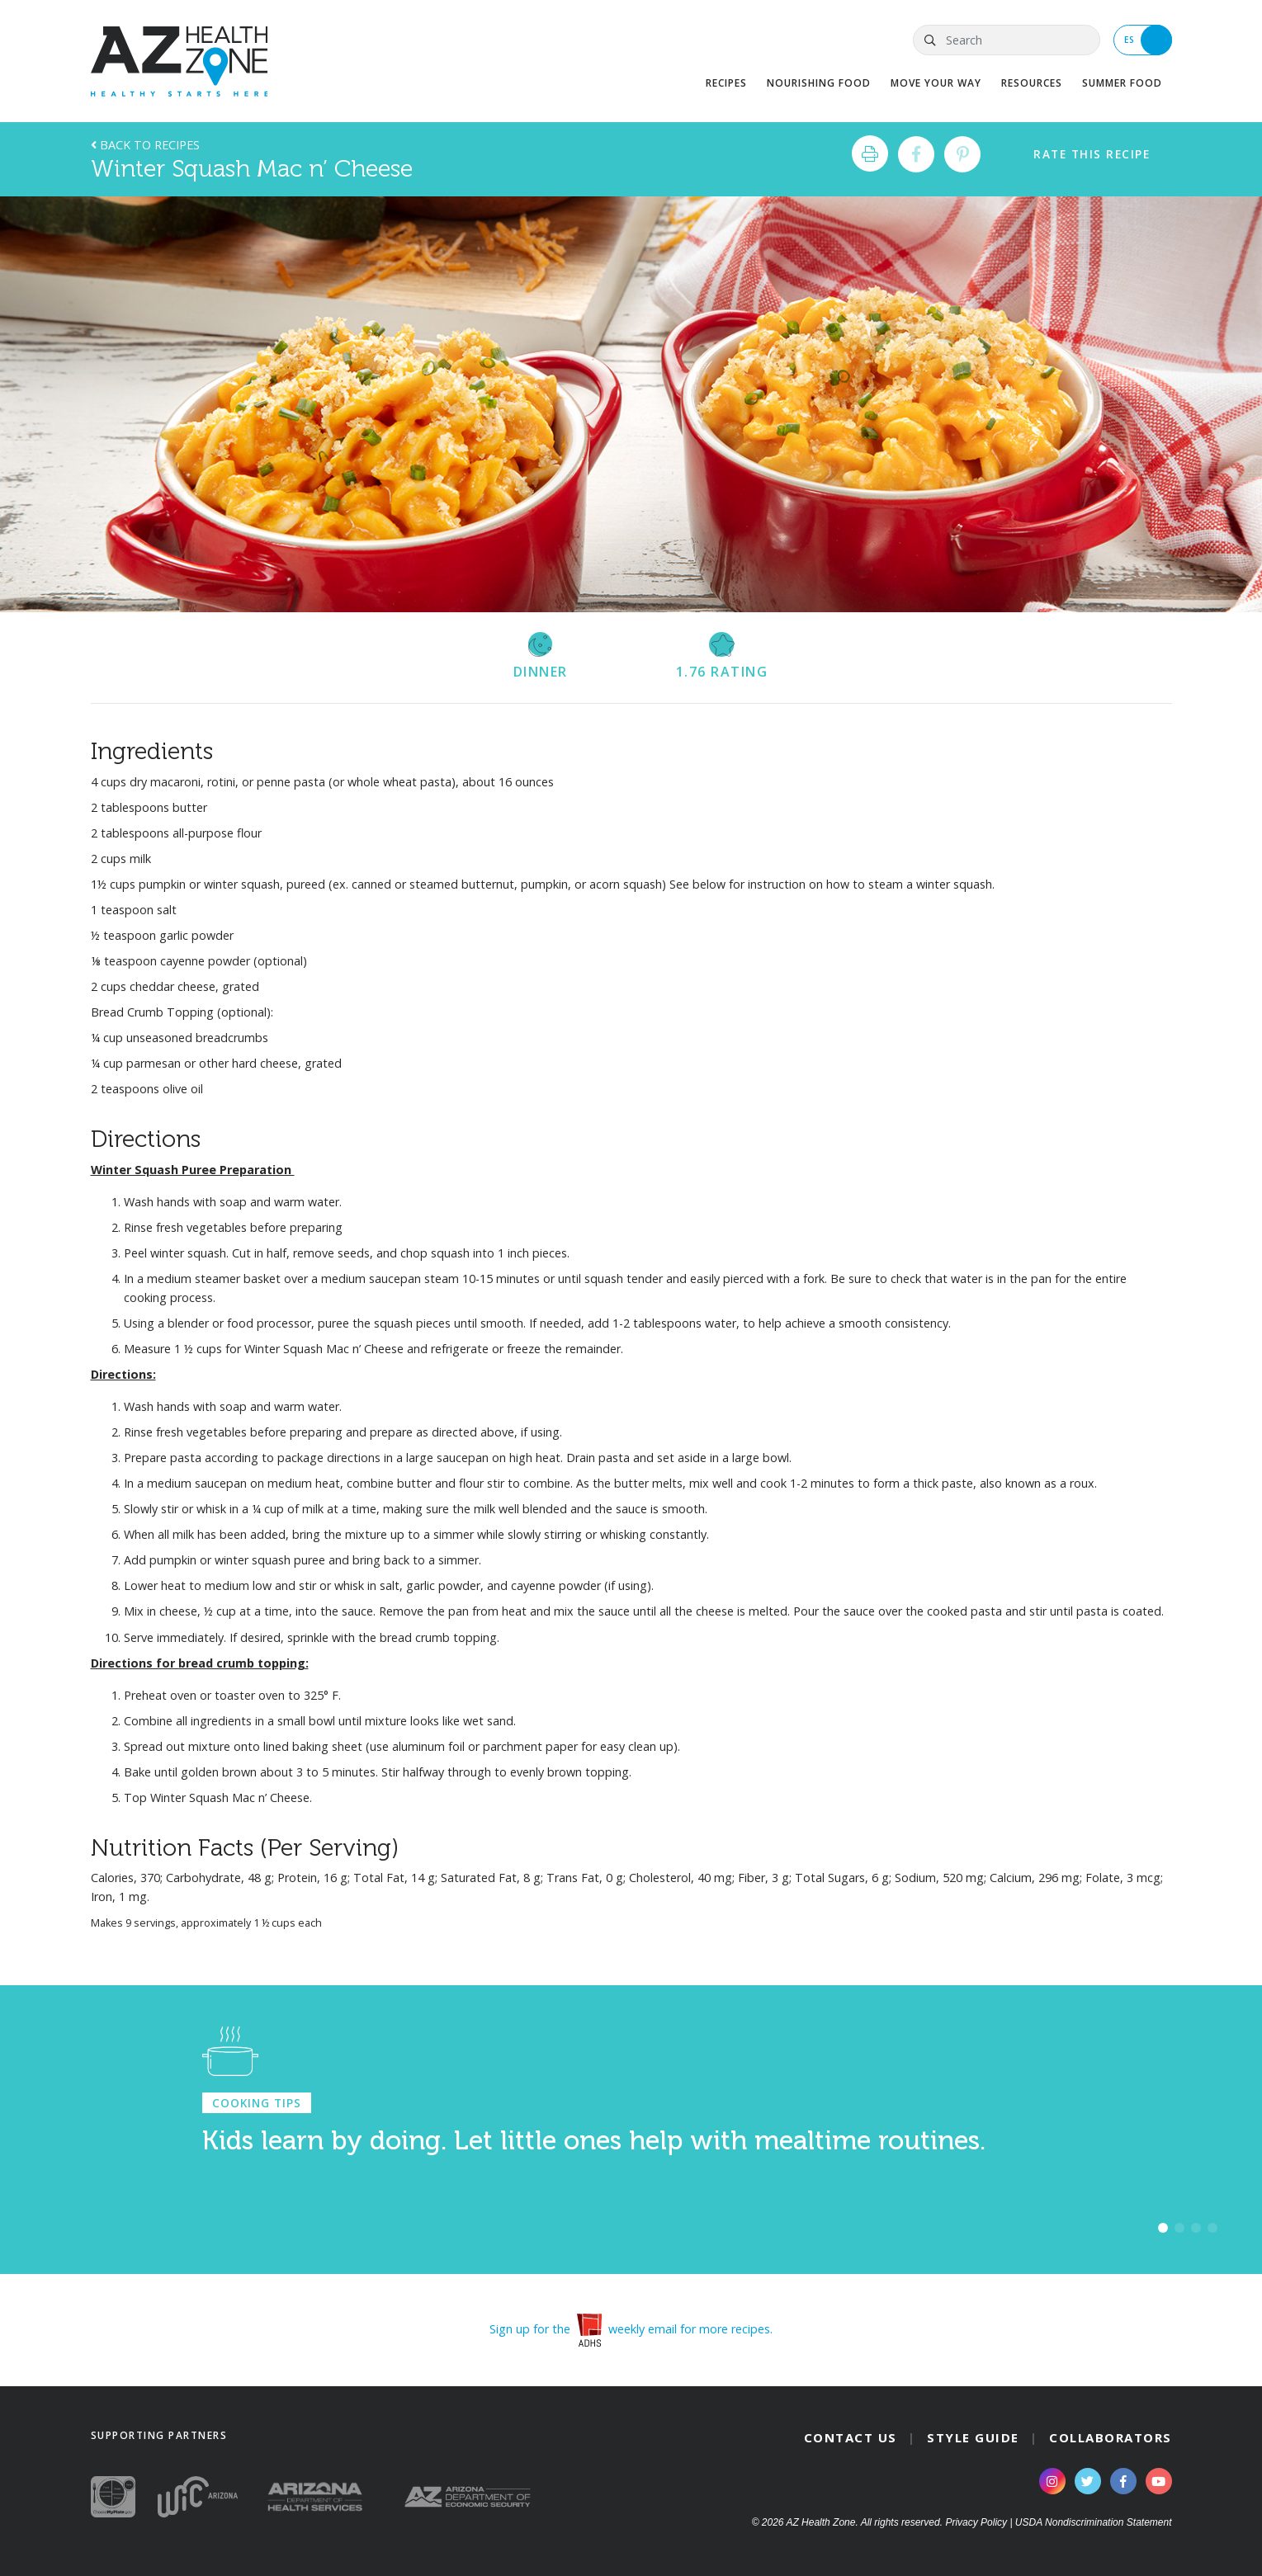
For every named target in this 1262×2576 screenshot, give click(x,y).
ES (1148, 40)
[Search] (1006, 40)
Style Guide (973, 2437)
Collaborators (1110, 2437)
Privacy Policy (976, 2522)
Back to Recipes (145, 145)
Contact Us (850, 2437)
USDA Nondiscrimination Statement (1093, 2522)
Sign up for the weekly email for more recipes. (631, 2329)
